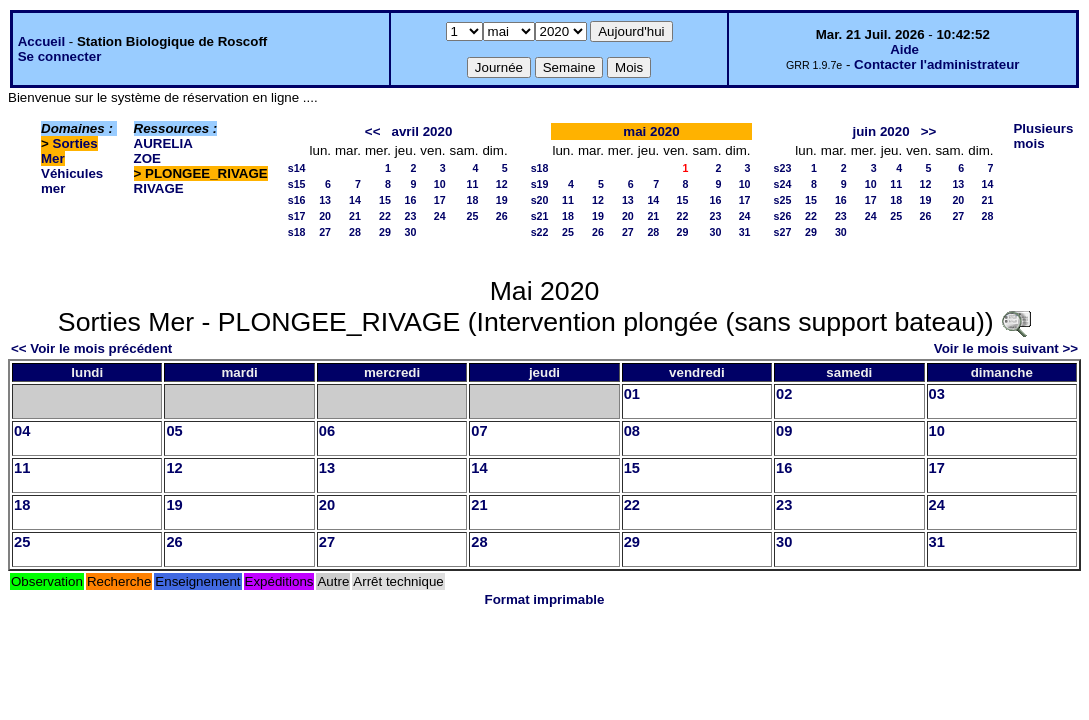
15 (385, 200)
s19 (540, 184)
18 (473, 200)
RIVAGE (159, 188)
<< (373, 131)
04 (22, 431)
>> (929, 131)
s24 (783, 184)
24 (440, 216)
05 (174, 431)
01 (632, 394)
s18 (297, 232)
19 (502, 200)
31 (745, 232)
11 (473, 184)
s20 (540, 200)
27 (325, 232)
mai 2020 (651, 131)
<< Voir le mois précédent (91, 348)
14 (355, 200)
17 (440, 200)
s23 (783, 168)
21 (355, 216)
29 (385, 232)
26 (502, 216)
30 (411, 232)
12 (502, 184)
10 (440, 184)
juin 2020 (881, 131)
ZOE (147, 158)
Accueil (41, 41)
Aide (904, 49)
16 (411, 200)
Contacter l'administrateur (936, 64)
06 (327, 431)
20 (325, 216)
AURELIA (163, 143)
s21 (540, 216)
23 (411, 216)
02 (784, 394)
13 (325, 200)
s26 (783, 216)
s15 (297, 184)
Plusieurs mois (1043, 136)
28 (355, 232)
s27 (783, 232)
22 (385, 216)
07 (479, 431)
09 (784, 431)
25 (473, 216)
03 (937, 394)
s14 (297, 168)
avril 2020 (422, 131)
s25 (783, 200)
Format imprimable (545, 599)
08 (632, 431)
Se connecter (60, 56)
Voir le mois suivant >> (1006, 348)
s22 (540, 232)
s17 (297, 216)
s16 (297, 200)
